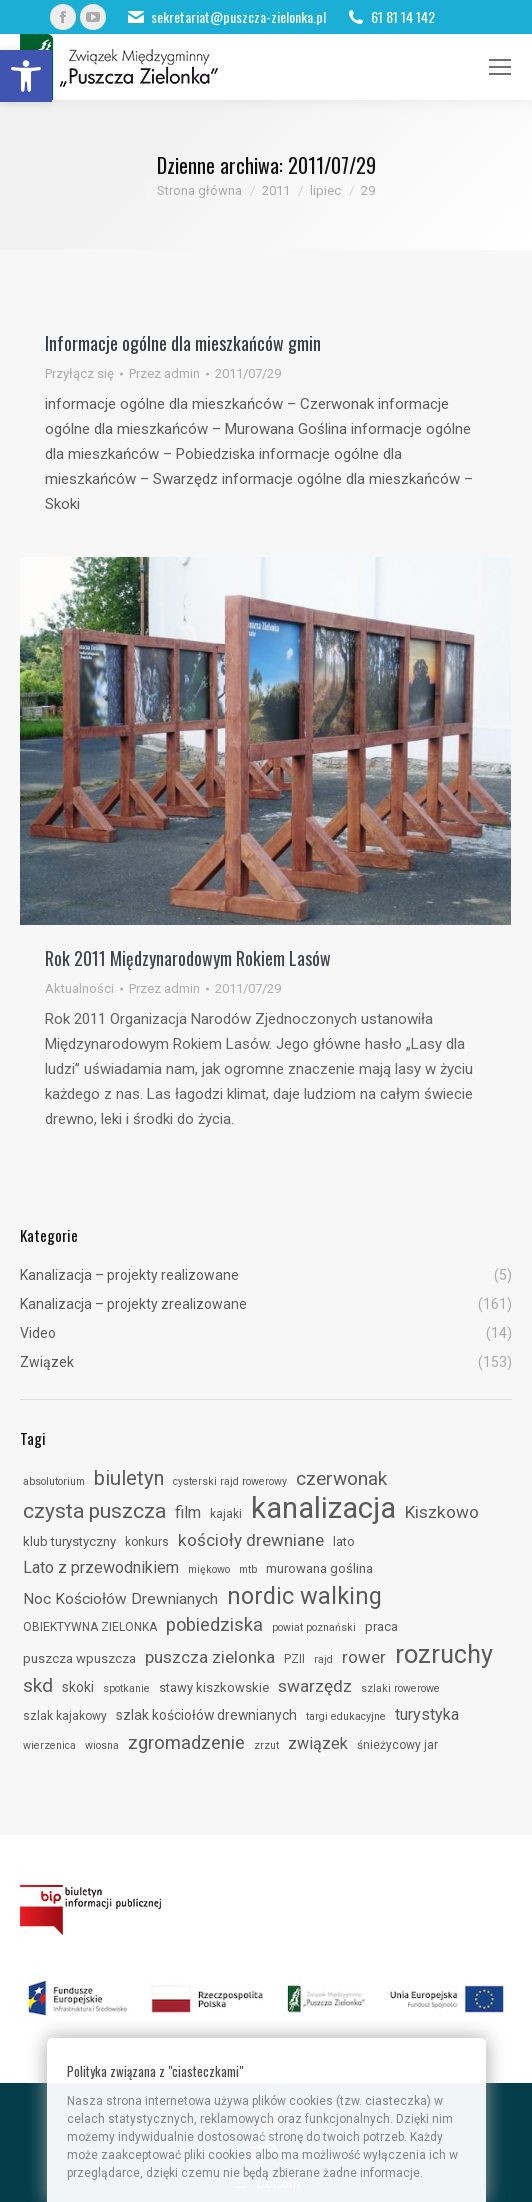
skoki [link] (78, 1687)
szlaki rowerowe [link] (400, 1688)
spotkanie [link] (126, 1688)
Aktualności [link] (79, 988)
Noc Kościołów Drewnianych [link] (120, 1599)
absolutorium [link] (54, 1481)
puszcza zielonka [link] (210, 1657)
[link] (26, 76)
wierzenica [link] (49, 1745)
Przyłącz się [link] (79, 373)
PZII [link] (294, 1659)
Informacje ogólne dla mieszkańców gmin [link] (183, 343)
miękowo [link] (209, 1569)
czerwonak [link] (341, 1478)
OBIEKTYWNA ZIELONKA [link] (90, 1627)
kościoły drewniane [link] (251, 1540)
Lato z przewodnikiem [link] (101, 1567)
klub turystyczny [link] (69, 1541)
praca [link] (381, 1626)
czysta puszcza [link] (94, 1511)
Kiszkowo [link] (442, 1512)
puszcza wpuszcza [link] (79, 1658)
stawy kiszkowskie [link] (214, 1687)
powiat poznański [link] (314, 1627)
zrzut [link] (266, 1745)
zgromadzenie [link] (186, 1743)
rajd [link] (323, 1659)
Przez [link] (164, 373)
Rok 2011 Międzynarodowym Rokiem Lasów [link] (188, 958)
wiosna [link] (102, 1745)
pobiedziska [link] (214, 1624)
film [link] (188, 1512)
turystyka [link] (427, 1714)
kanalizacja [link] (323, 1508)
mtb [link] (248, 1569)
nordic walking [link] (304, 1596)
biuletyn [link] (129, 1478)
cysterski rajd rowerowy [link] (230, 1481)
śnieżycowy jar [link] (397, 1745)
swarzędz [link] (315, 1686)
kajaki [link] (226, 1514)
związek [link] (318, 1743)
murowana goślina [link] (319, 1568)
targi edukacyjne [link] (346, 1716)
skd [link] (38, 1685)
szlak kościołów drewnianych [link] (206, 1715)
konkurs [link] (147, 1542)
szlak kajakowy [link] (65, 1716)
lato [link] (344, 1541)
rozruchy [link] (444, 1654)
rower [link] (364, 1657)
